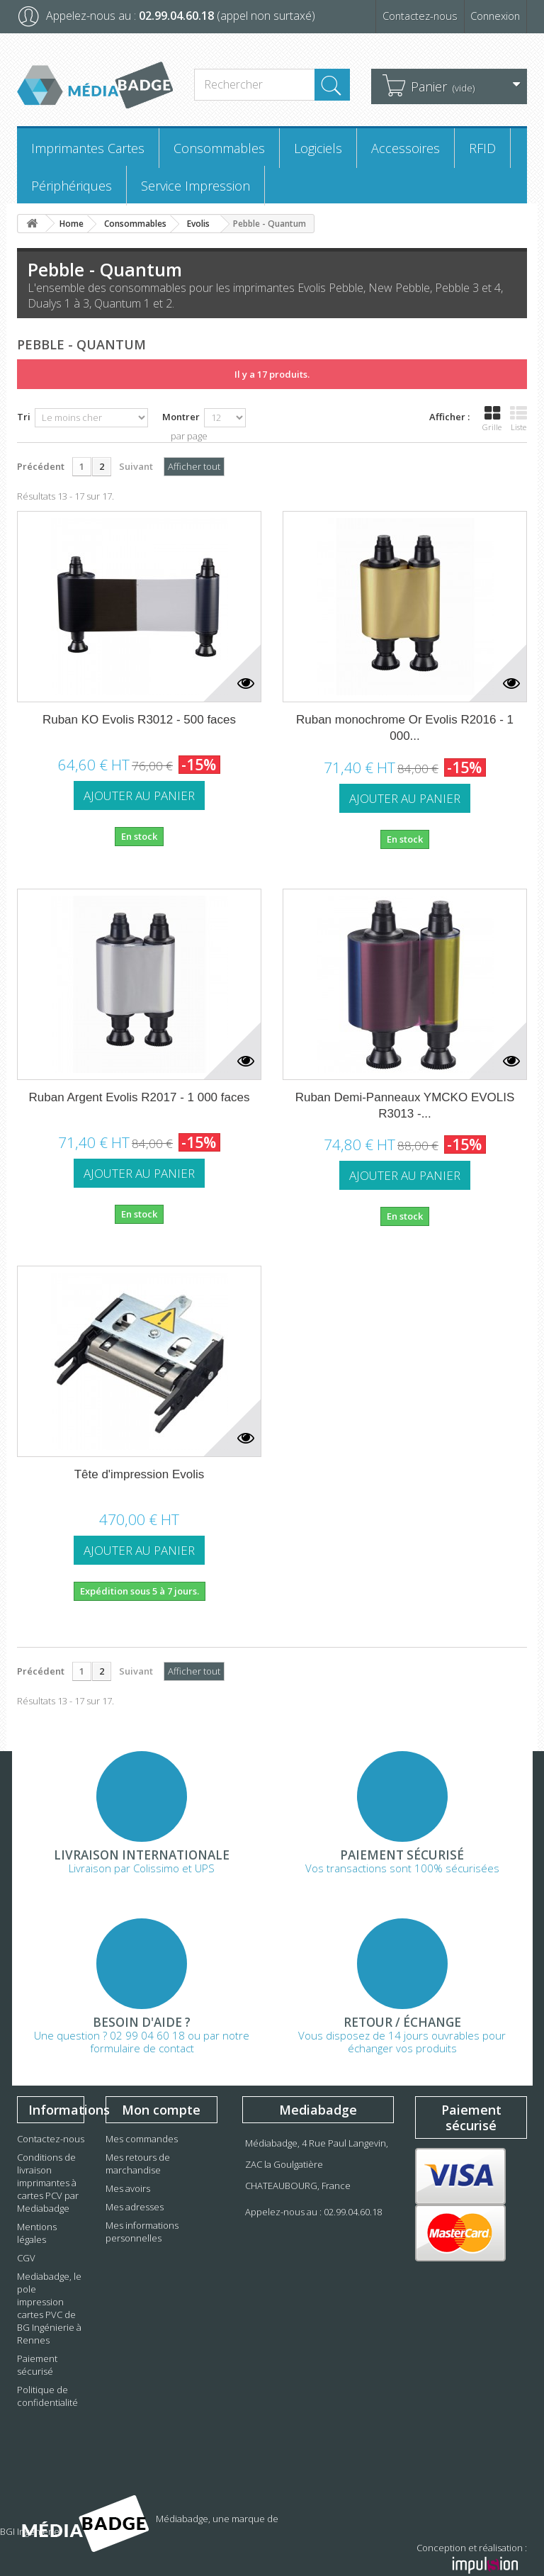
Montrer (181, 416)
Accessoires (405, 148)
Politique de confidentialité (47, 2396)
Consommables (219, 148)
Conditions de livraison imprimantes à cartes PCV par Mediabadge (48, 2183)
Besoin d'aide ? (142, 2022)
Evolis (198, 224)
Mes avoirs (128, 2188)
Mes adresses (135, 2206)
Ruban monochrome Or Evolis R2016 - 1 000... (405, 728)
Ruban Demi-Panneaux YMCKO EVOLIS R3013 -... (405, 1105)
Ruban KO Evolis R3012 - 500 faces (139, 719)
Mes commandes (142, 2138)
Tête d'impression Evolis (139, 1474)
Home (72, 224)
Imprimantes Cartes (87, 148)
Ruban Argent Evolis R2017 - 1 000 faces (139, 1097)
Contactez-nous (411, 15)
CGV (26, 2257)
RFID (482, 148)
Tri (23, 416)
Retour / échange (402, 2022)
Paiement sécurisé (402, 1855)
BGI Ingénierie (185, 2531)
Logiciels (318, 148)
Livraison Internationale (142, 1855)
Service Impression (195, 185)
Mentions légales (37, 2233)
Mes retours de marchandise (138, 2163)
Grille (492, 418)
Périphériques (71, 185)
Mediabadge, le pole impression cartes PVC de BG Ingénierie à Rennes (49, 2308)
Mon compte (161, 2109)
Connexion (492, 15)
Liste (518, 418)
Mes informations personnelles (142, 2231)
